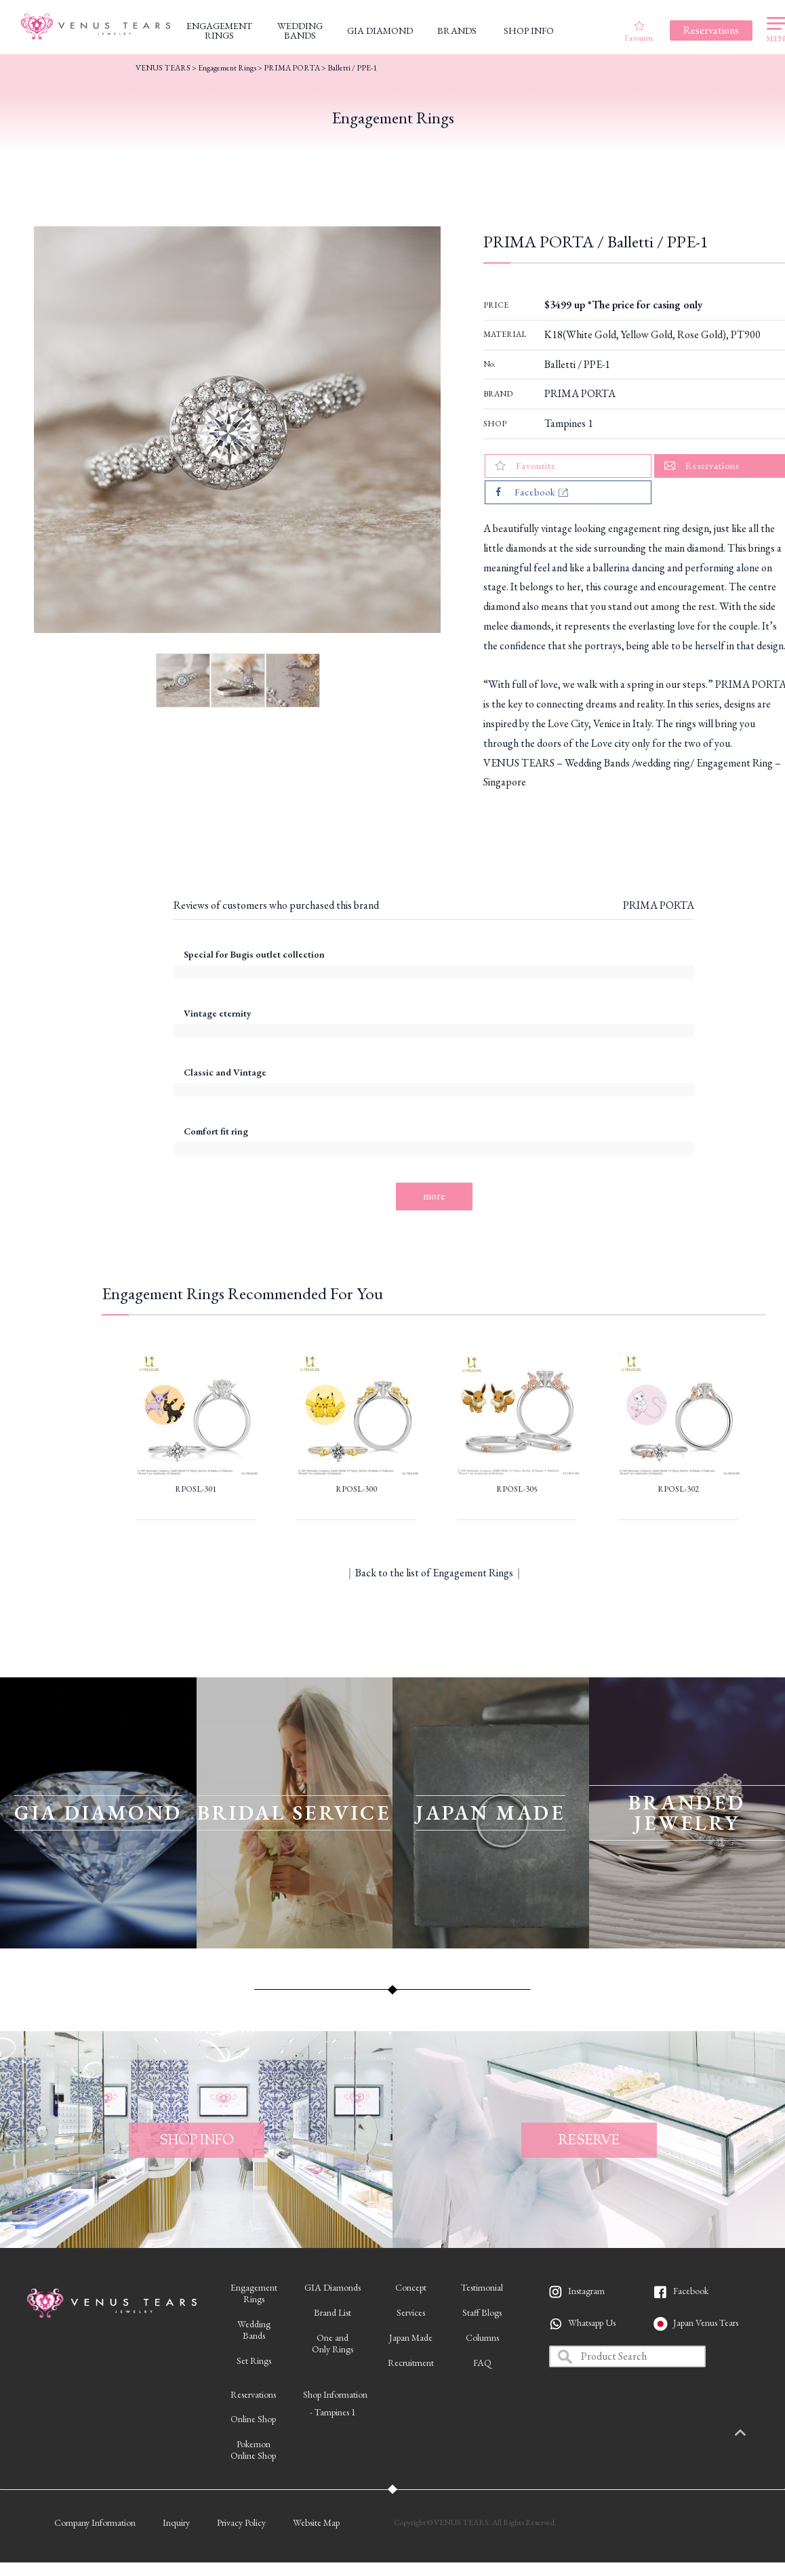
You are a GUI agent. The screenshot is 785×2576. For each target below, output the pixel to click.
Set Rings (254, 2360)
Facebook (690, 2291)
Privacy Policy (241, 2522)
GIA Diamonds (332, 2287)
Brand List (332, 2312)
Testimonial (482, 2287)
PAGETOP (754, 2433)
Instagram (586, 2291)
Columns (482, 2337)
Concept (410, 2287)
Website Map (316, 2522)
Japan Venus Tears (705, 2322)
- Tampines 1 (333, 2412)
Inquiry (176, 2522)
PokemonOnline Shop (253, 2449)
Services (411, 2312)
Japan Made (410, 2337)
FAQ (482, 2362)
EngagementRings (253, 2293)
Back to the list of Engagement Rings (434, 1573)
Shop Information (335, 2394)
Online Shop (253, 2419)
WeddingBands (253, 2330)
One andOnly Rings (332, 2343)
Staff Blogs (482, 2312)
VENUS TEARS (163, 67)
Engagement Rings (227, 67)
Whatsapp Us (592, 2322)
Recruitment (411, 2362)
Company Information (95, 2522)
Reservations (253, 2394)
